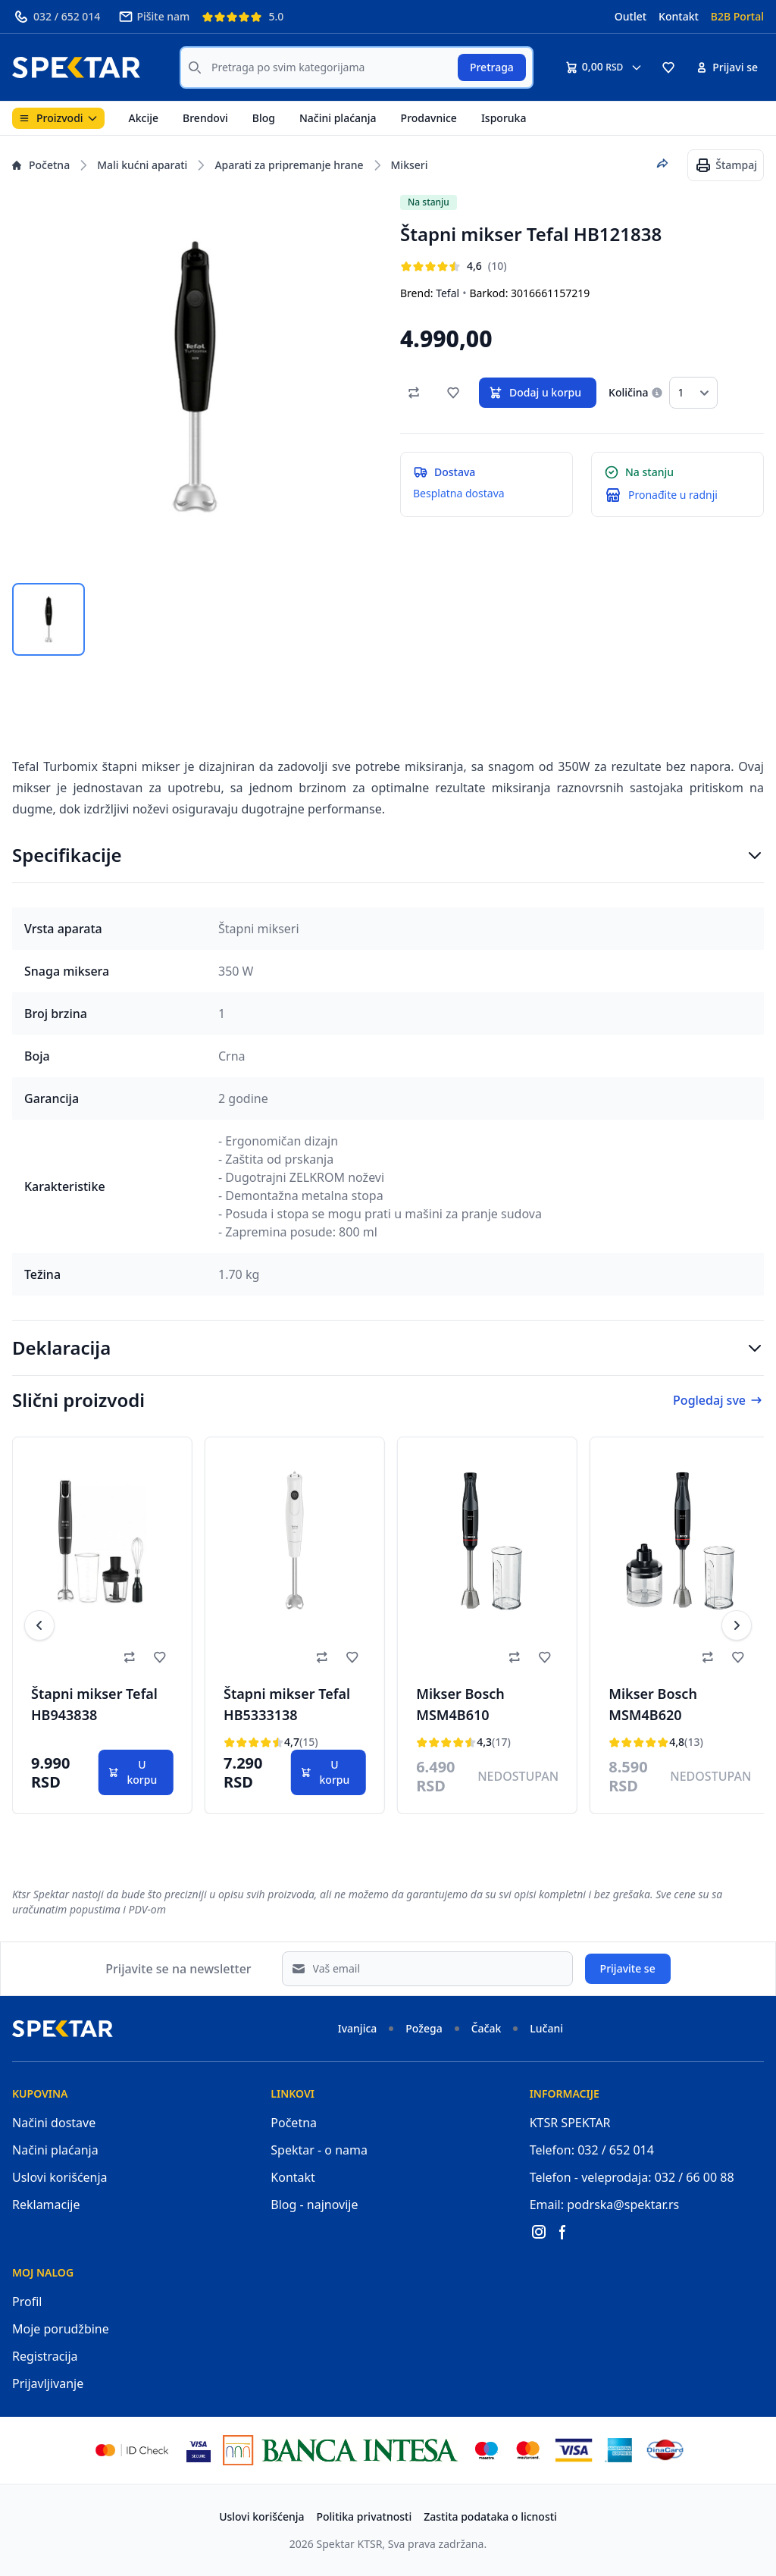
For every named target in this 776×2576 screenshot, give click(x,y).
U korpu (132, 1772)
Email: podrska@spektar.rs (605, 2204)
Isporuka (504, 118)
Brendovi (205, 118)
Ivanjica (357, 2028)
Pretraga (492, 67)
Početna (41, 165)
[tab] (48, 619)
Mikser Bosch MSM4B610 (460, 1704)
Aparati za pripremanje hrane (288, 165)
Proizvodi (58, 118)
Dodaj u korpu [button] (534, 392)
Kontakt (679, 16)
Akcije (143, 118)
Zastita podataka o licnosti (490, 2516)
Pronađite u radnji (673, 494)
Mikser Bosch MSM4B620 (653, 1704)
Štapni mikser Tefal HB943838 (94, 1704)
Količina (628, 392)
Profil (27, 2301)
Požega (423, 2028)
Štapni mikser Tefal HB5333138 (287, 1704)
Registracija (45, 2356)
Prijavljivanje (47, 2383)
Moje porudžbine (60, 2329)
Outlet (630, 16)
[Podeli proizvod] (662, 164)
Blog (263, 118)
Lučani (546, 2028)
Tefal (447, 293)
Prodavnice (429, 118)
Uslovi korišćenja (60, 2177)
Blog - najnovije (314, 2204)
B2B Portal (737, 16)
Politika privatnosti (364, 2516)
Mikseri (409, 165)
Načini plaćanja (338, 118)
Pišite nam (153, 16)
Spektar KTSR (350, 2544)
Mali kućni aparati (142, 165)
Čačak (486, 2028)
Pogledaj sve (718, 1400)
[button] (668, 67)
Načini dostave (53, 2122)
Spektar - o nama (319, 2150)
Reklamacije (46, 2204)
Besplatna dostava (459, 493)
